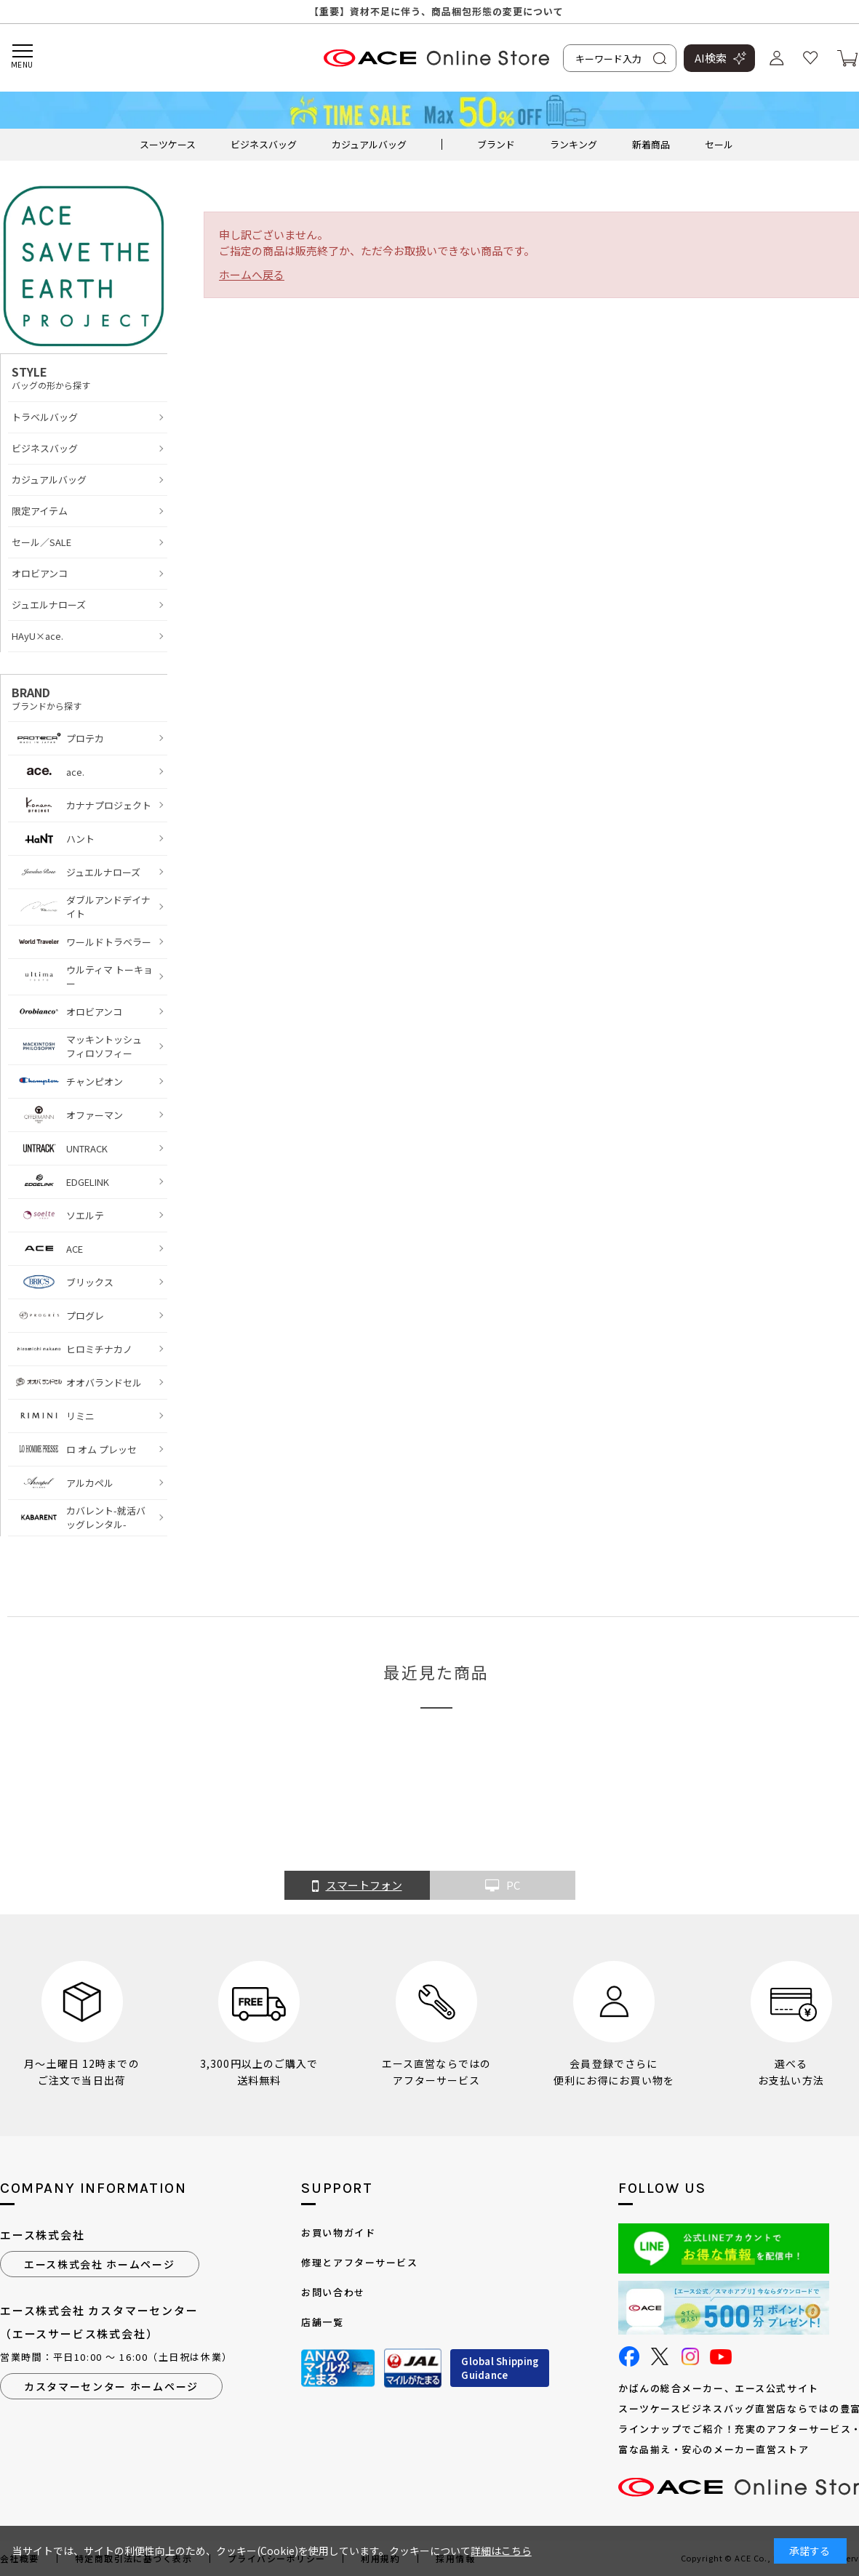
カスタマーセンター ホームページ (111, 2386)
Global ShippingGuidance (499, 2368)
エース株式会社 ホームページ (99, 2264)
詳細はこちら (501, 2550)
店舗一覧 (322, 2322)
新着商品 (651, 144)
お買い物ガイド (338, 2232)
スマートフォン (357, 1886)
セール (719, 144)
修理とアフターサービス (359, 2262)
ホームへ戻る (251, 274)
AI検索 (711, 57)
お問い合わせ (332, 2292)
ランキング (573, 144)
